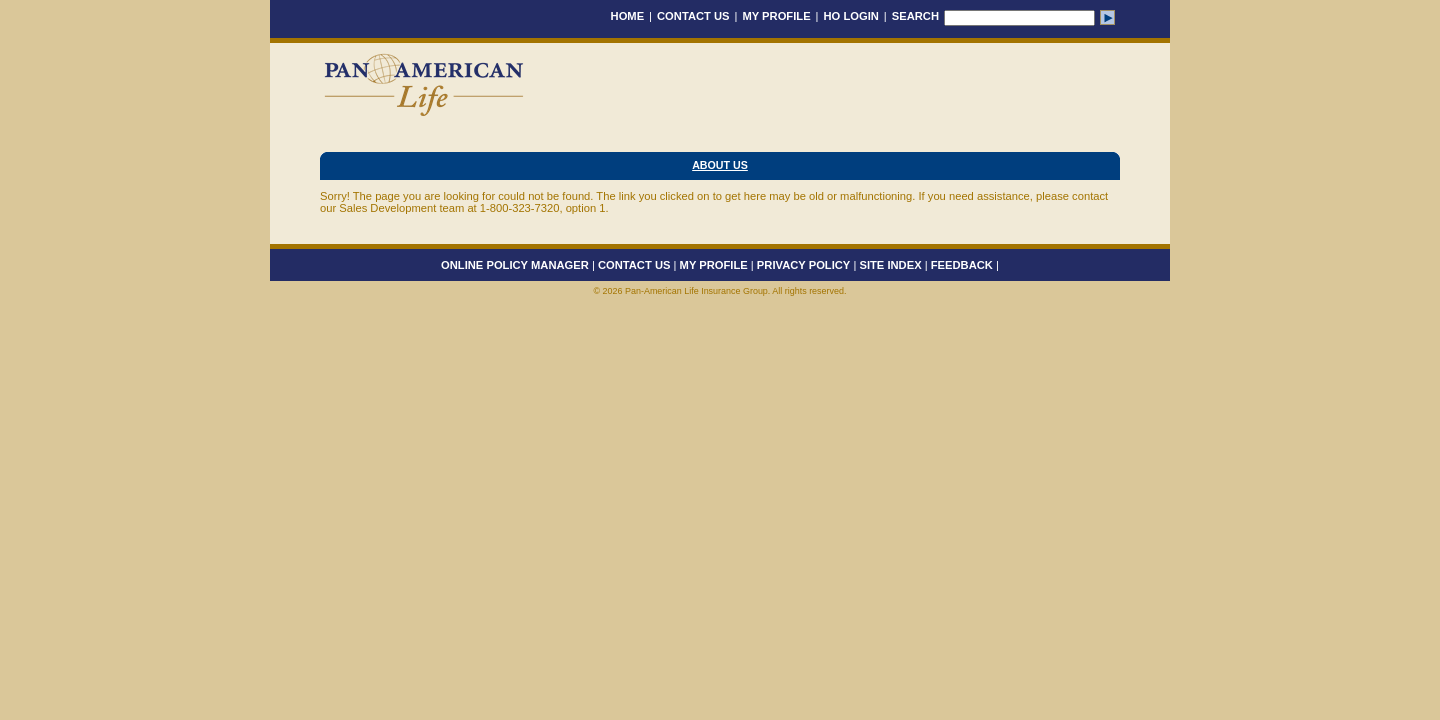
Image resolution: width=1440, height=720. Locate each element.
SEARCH (915, 16)
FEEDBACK (962, 265)
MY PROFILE (776, 16)
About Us (720, 165)
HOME (628, 16)
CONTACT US (693, 16)
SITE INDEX (890, 265)
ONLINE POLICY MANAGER (515, 265)
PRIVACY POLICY (803, 265)
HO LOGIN (851, 16)
